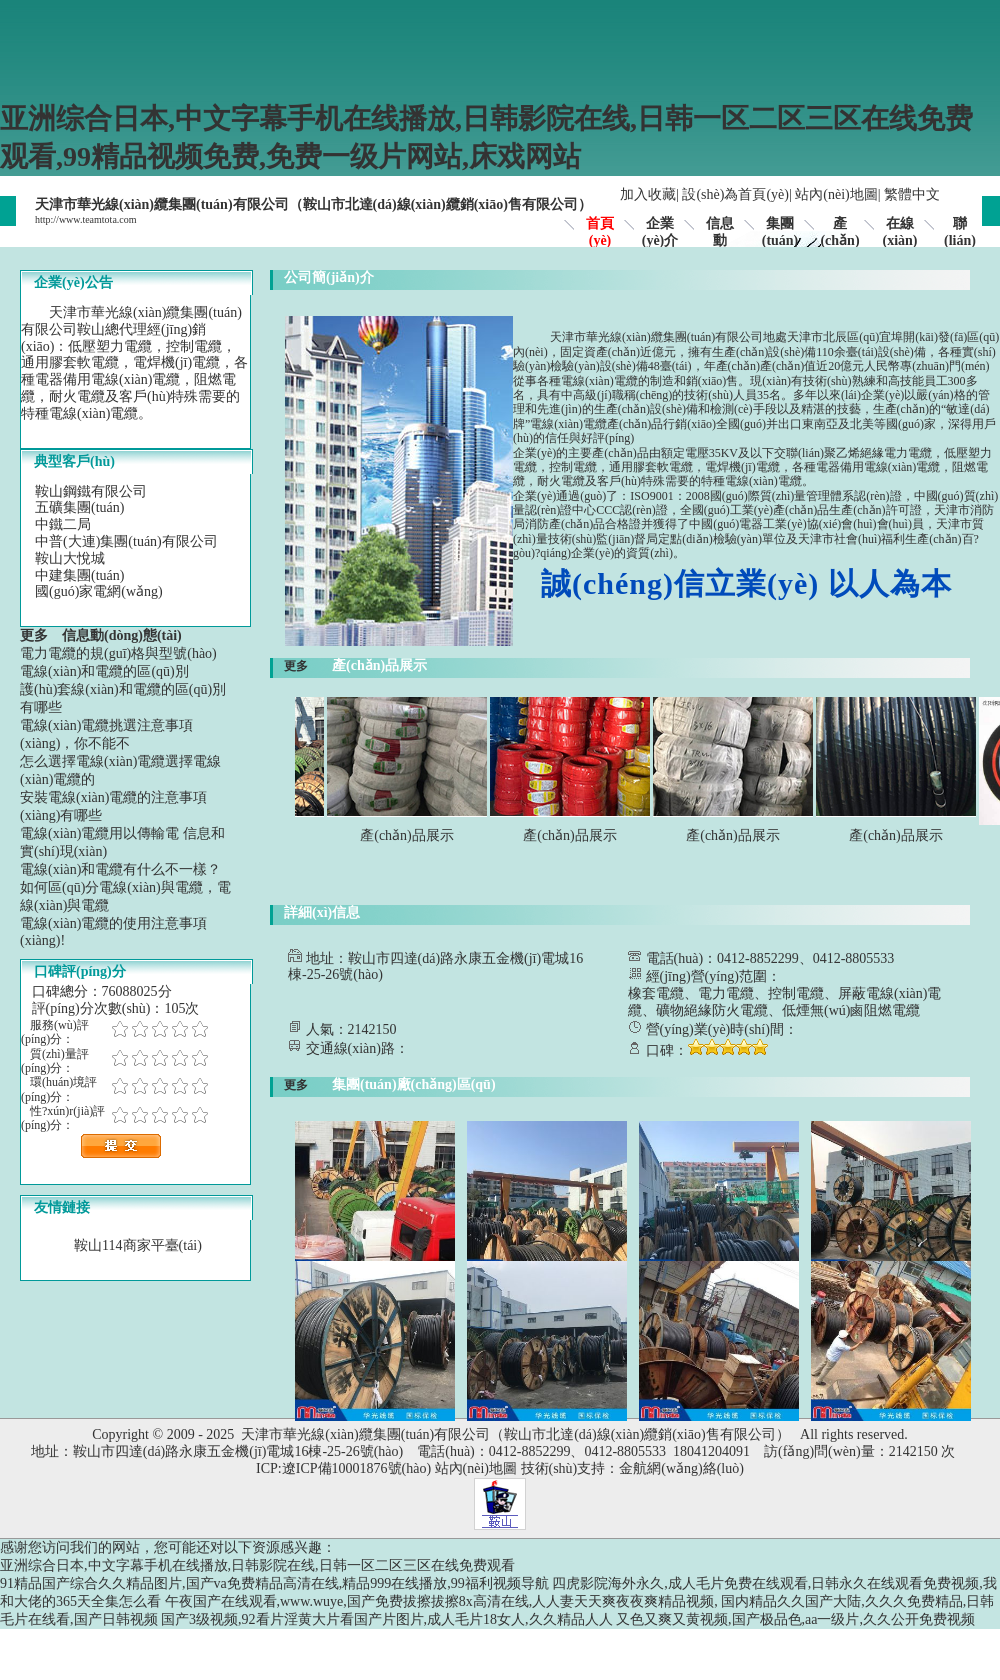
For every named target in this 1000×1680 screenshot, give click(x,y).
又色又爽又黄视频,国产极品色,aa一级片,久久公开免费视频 (795, 1619)
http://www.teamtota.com (86, 219)
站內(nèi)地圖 (836, 194)
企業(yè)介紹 (660, 240)
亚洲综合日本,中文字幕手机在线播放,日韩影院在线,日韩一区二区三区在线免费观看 (257, 1565)
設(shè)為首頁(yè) (735, 194)
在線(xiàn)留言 (900, 240)
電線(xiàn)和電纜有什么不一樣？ (120, 869)
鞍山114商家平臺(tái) (138, 1245)
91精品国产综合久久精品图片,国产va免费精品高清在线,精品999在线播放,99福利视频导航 (274, 1583)
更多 (41, 635)
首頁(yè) (600, 232)
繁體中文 (912, 194)
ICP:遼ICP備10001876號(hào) (343, 1468)
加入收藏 (648, 194)
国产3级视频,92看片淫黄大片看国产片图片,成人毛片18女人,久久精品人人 (387, 1619)
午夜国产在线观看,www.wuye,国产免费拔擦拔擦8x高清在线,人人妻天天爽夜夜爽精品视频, (441, 1601)
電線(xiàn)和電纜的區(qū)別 (104, 671)
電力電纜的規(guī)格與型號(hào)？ (118, 653)
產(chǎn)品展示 (414, 835)
